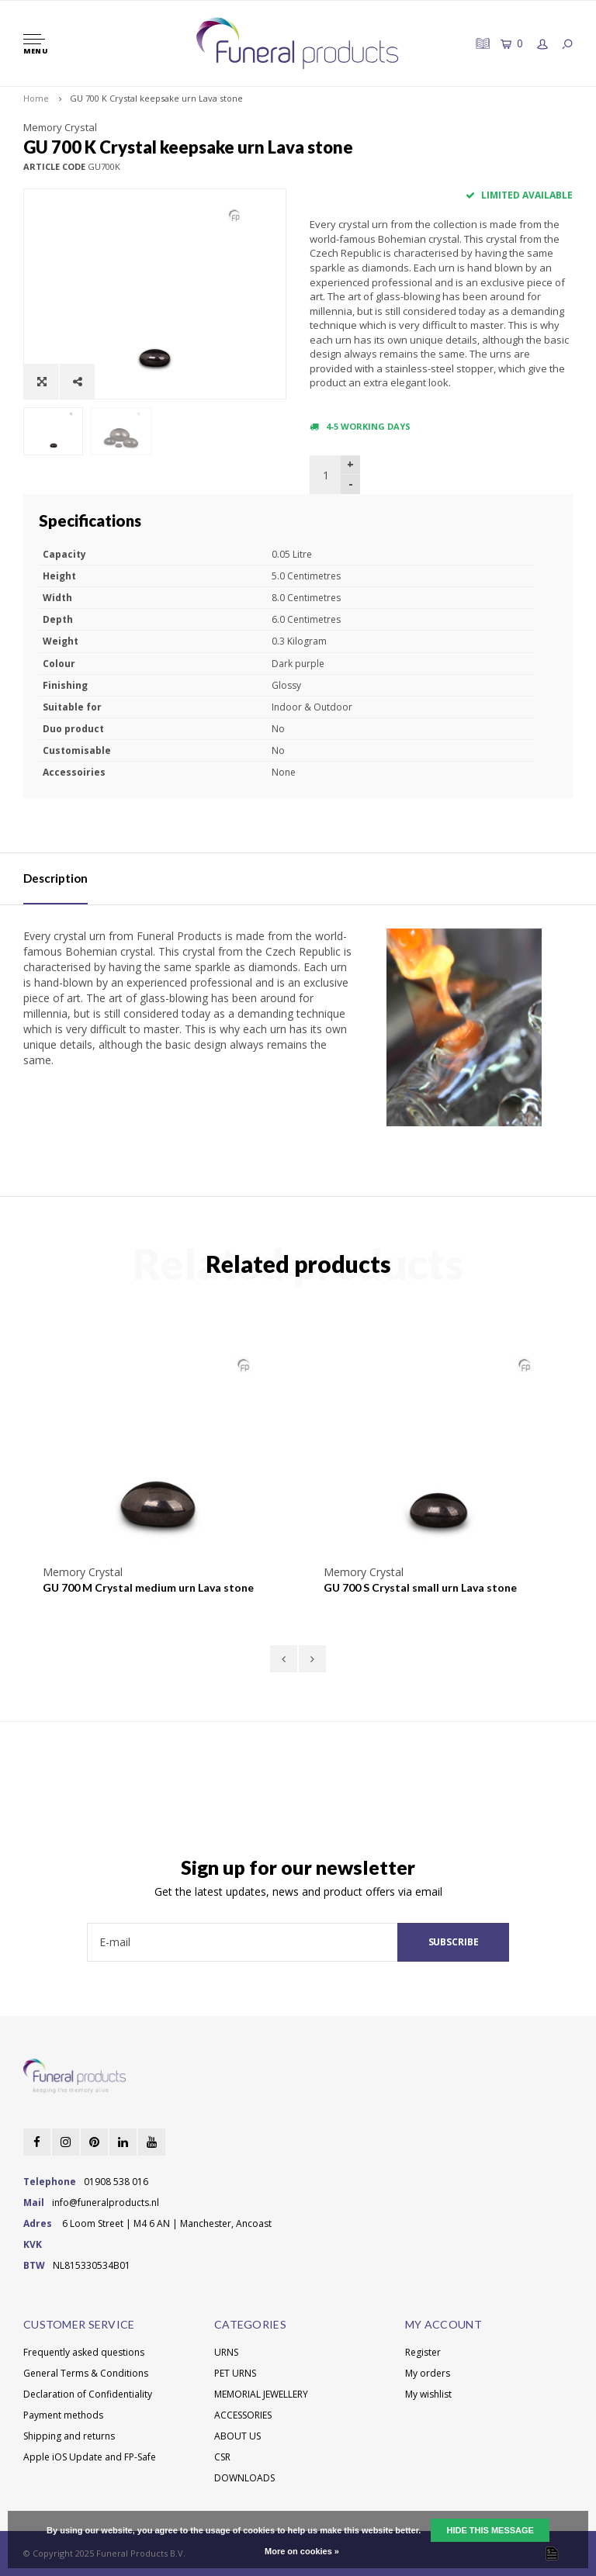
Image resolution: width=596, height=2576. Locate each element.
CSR (222, 2457)
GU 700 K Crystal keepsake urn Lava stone (156, 98)
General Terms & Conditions (85, 2373)
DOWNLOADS (244, 2477)
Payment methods (63, 2415)
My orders (427, 2373)
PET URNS (235, 2373)
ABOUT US (237, 2436)
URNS (226, 2352)
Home (36, 98)
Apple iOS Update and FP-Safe (89, 2457)
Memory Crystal (60, 127)
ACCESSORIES (243, 2415)
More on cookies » (302, 2551)
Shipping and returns (69, 2436)
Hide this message (489, 2530)
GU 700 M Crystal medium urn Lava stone (148, 1587)
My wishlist (428, 2394)
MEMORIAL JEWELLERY (261, 2394)
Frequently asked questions (83, 2352)
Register (423, 2352)
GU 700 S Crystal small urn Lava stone (420, 1587)
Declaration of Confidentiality (87, 2394)
